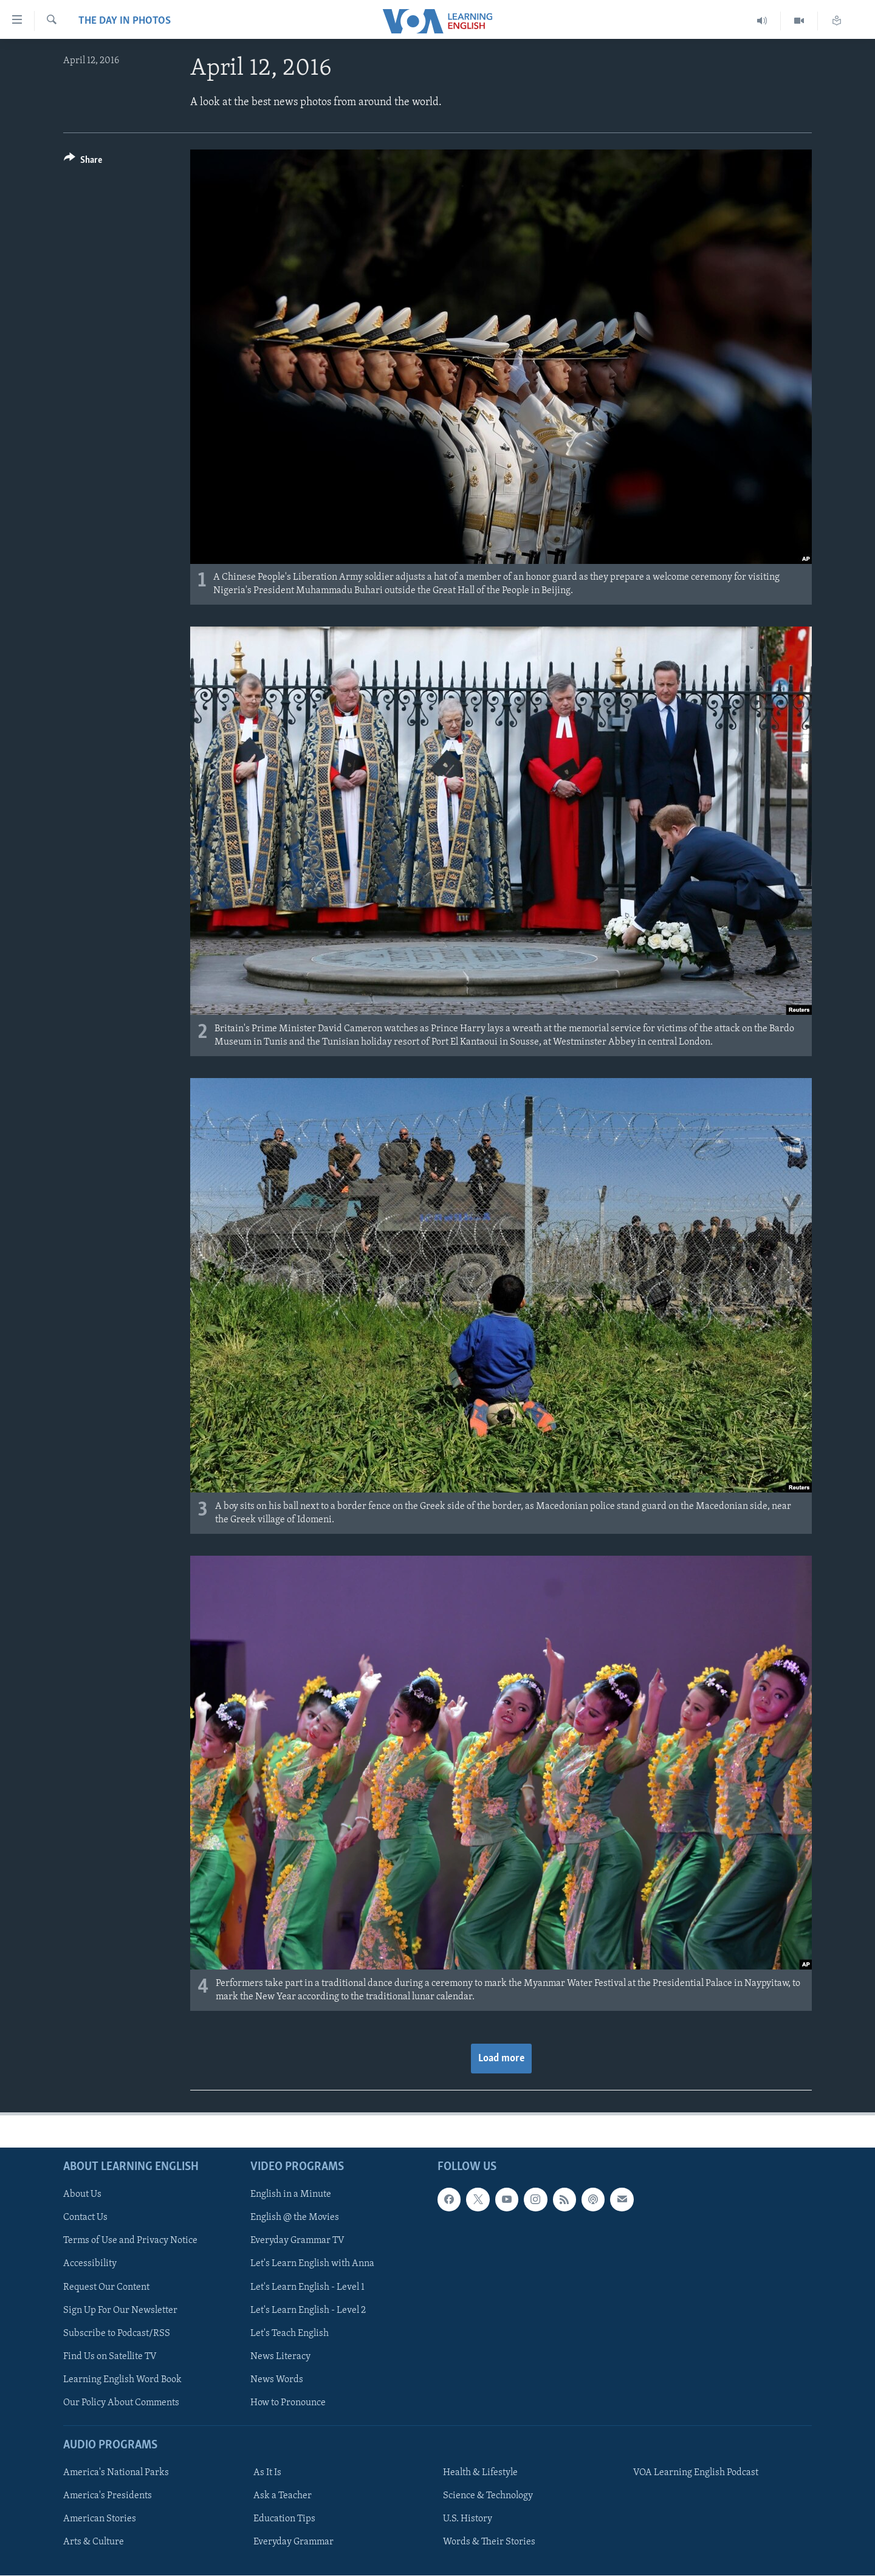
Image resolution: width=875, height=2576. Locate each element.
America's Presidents (107, 2496)
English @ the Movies (294, 2218)
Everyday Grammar (293, 2542)
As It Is (267, 2473)
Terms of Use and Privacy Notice (130, 2241)
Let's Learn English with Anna (312, 2264)
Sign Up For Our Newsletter (120, 2310)
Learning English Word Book (122, 2380)
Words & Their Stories (489, 2542)
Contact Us (85, 2218)
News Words (276, 2380)
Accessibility (90, 2264)
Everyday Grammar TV (297, 2241)
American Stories (99, 2519)
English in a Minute (290, 2195)
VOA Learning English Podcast (695, 2473)
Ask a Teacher (282, 2496)
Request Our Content (106, 2287)
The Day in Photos (124, 21)
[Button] (83, 161)
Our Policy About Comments (121, 2403)
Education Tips (284, 2519)
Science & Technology (488, 2496)
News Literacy (280, 2356)
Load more (501, 2058)
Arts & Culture (93, 2542)
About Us (82, 2195)
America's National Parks (116, 2473)
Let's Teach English (289, 2333)
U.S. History (467, 2519)
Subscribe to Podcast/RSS (116, 2333)
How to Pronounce (288, 2403)
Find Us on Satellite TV (110, 2356)
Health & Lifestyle (480, 2473)
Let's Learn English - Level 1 (307, 2287)
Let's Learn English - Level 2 (308, 2310)
